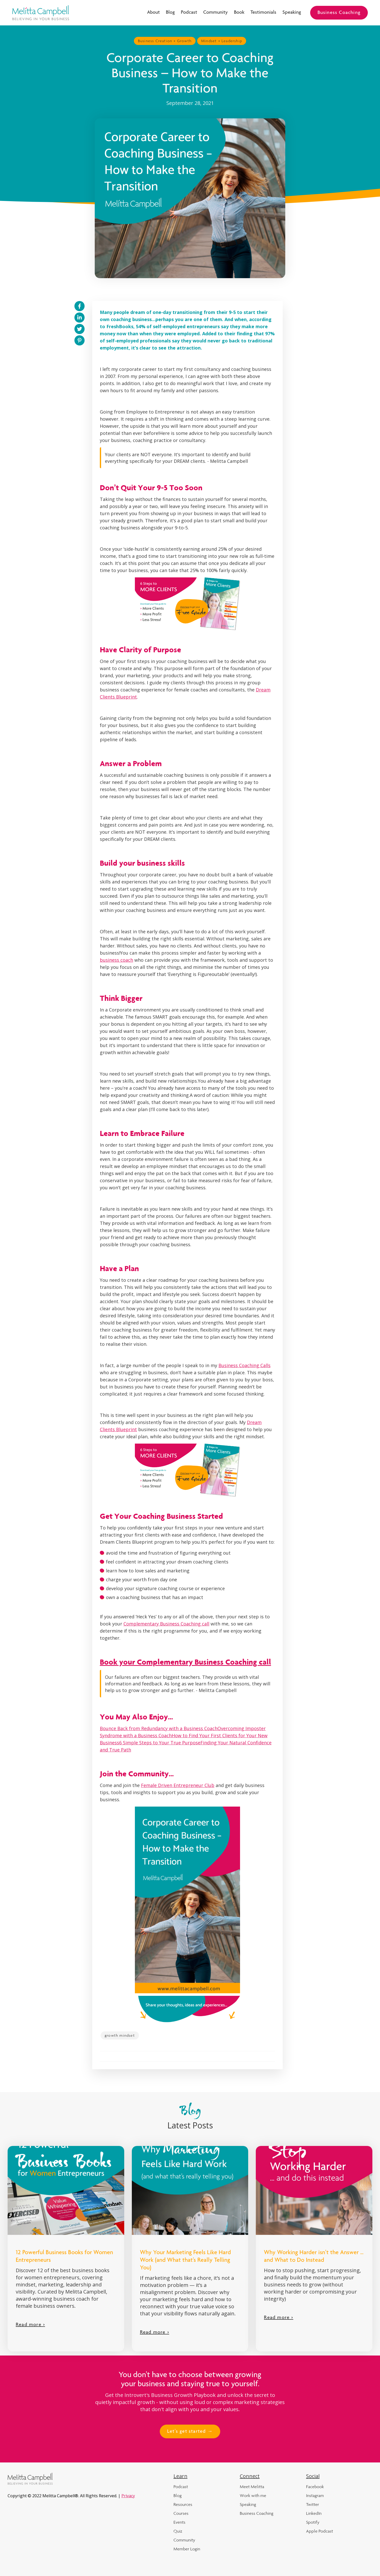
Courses (180, 2513)
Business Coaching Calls (244, 1365)
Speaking (291, 12)
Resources (182, 2504)
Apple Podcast (319, 2531)
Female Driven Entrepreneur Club (177, 1785)
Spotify (312, 2522)
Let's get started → (190, 2431)
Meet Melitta (252, 2486)
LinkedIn (314, 2513)
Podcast (189, 12)
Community (215, 12)
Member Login (186, 2549)
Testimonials (263, 12)
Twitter (312, 2504)
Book (239, 12)
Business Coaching (339, 12)
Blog (170, 12)
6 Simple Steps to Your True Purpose (159, 1743)
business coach (116, 960)
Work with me (253, 2495)
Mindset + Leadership (221, 40)
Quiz (177, 2531)
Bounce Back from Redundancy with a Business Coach (158, 1728)
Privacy (128, 2496)
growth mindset (120, 2035)
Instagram (315, 2495)
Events (179, 2522)
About (153, 12)
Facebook (315, 2486)
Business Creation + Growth (165, 40)
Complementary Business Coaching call (166, 1624)
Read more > (30, 2325)
